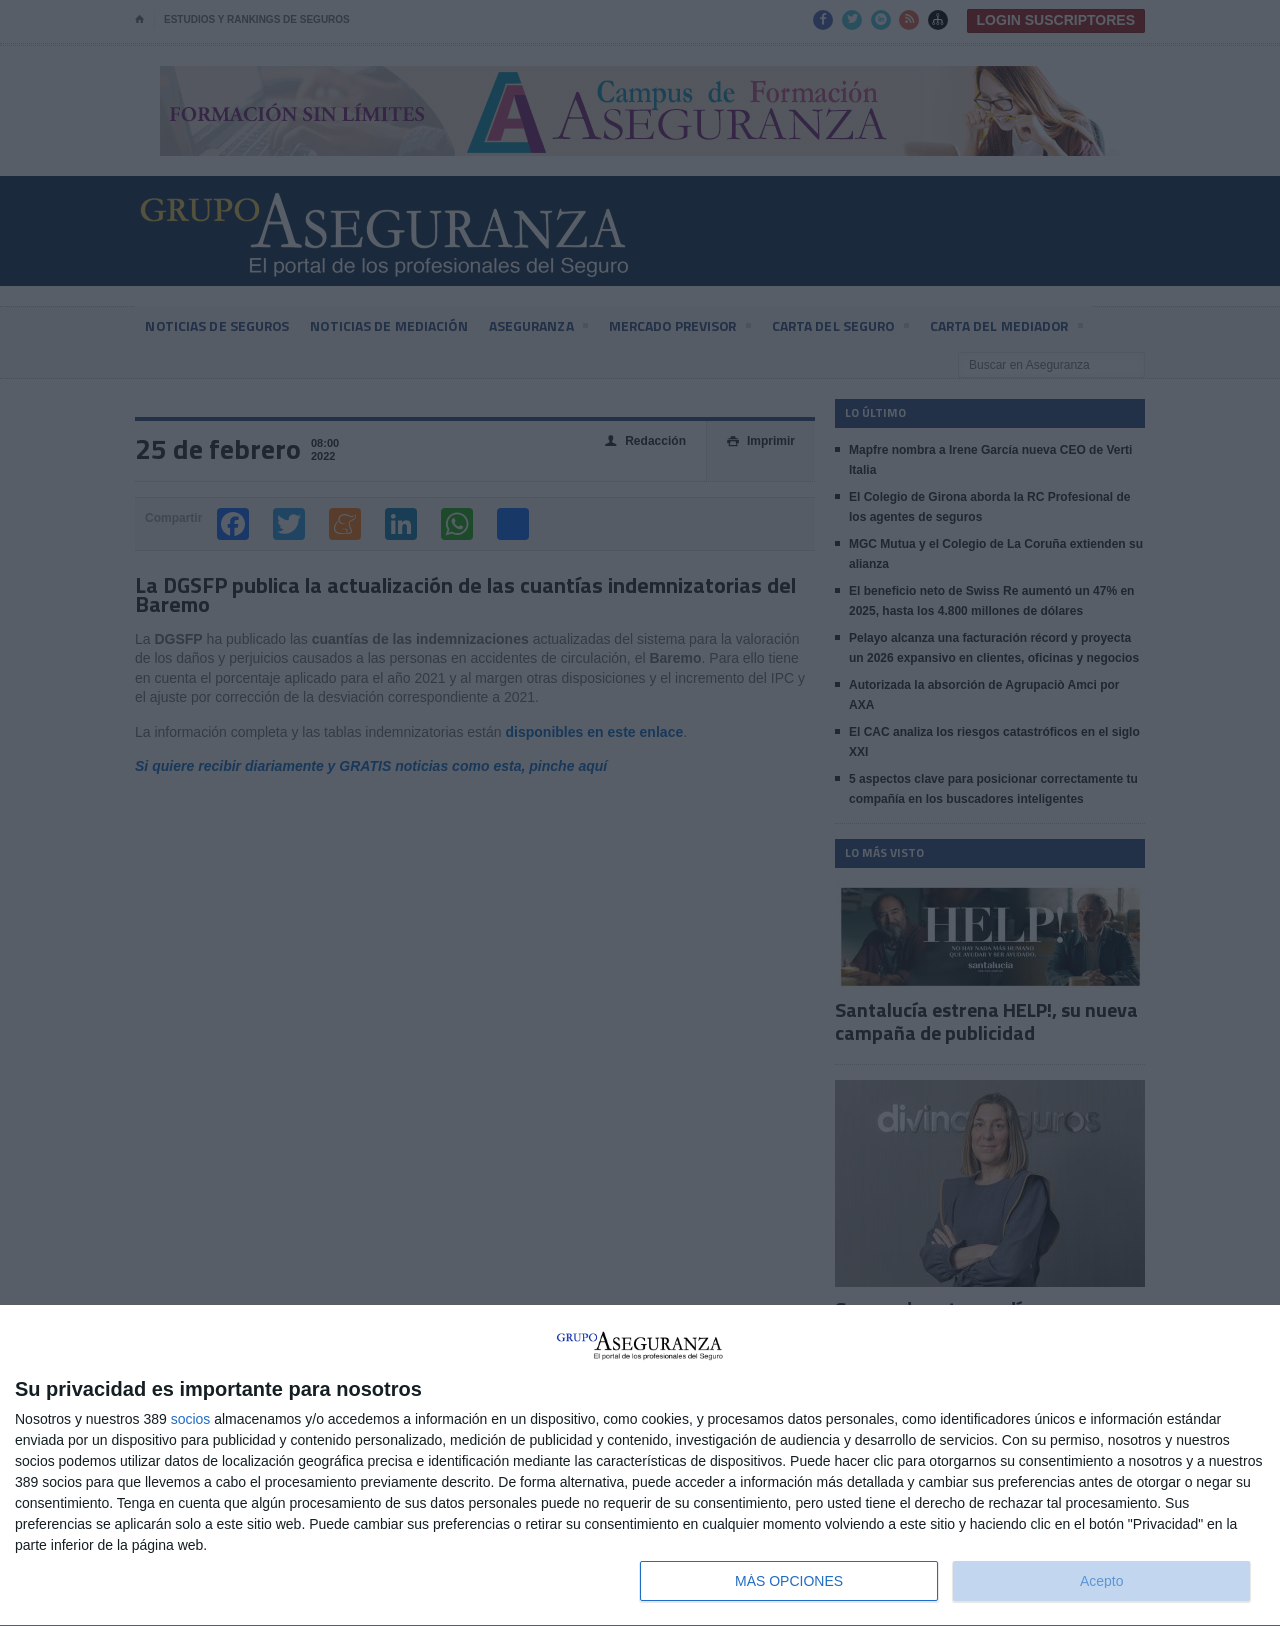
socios (191, 1419)
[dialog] (640, 1466)
